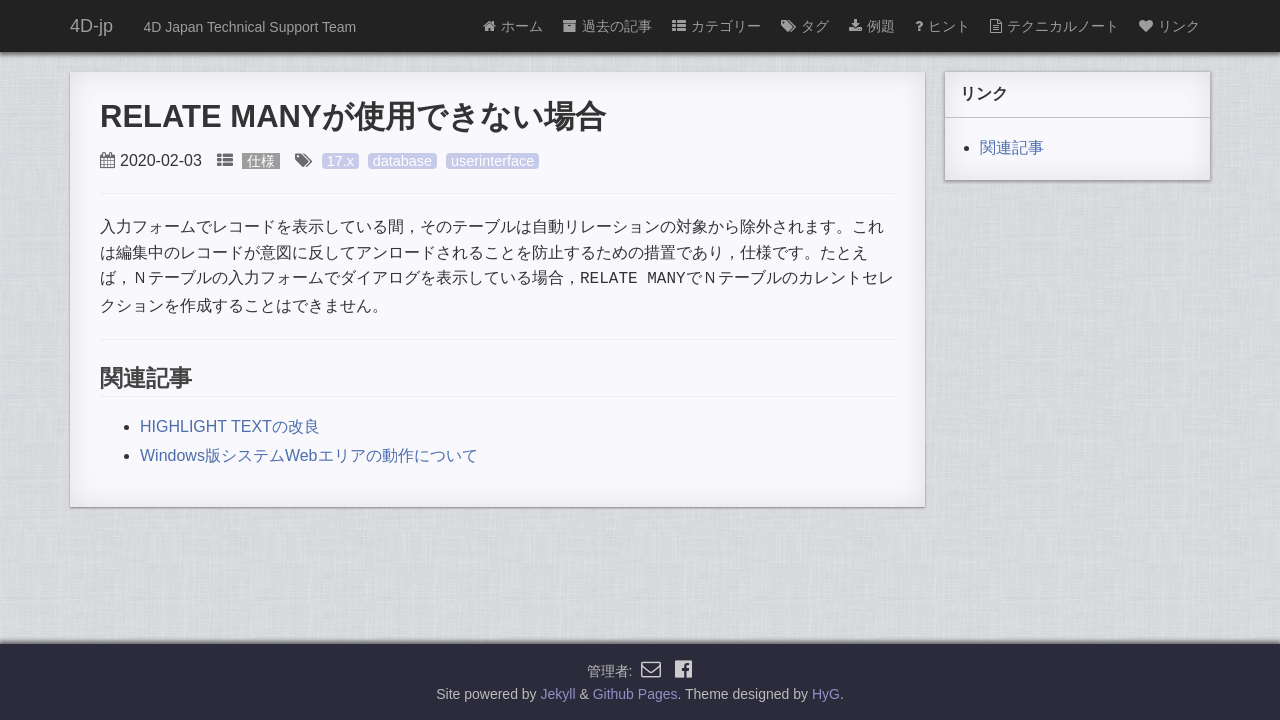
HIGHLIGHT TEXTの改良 (230, 424)
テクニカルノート (1054, 26)
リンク (1169, 26)
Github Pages (635, 694)
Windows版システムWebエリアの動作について (309, 453)
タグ (805, 26)
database (402, 161)
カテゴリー (716, 26)
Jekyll (558, 694)
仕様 (261, 161)
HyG (826, 694)
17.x (340, 161)
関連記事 (1012, 147)
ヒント (942, 26)
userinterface (492, 161)
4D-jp (91, 26)
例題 (872, 26)
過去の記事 (607, 26)
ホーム (513, 26)
